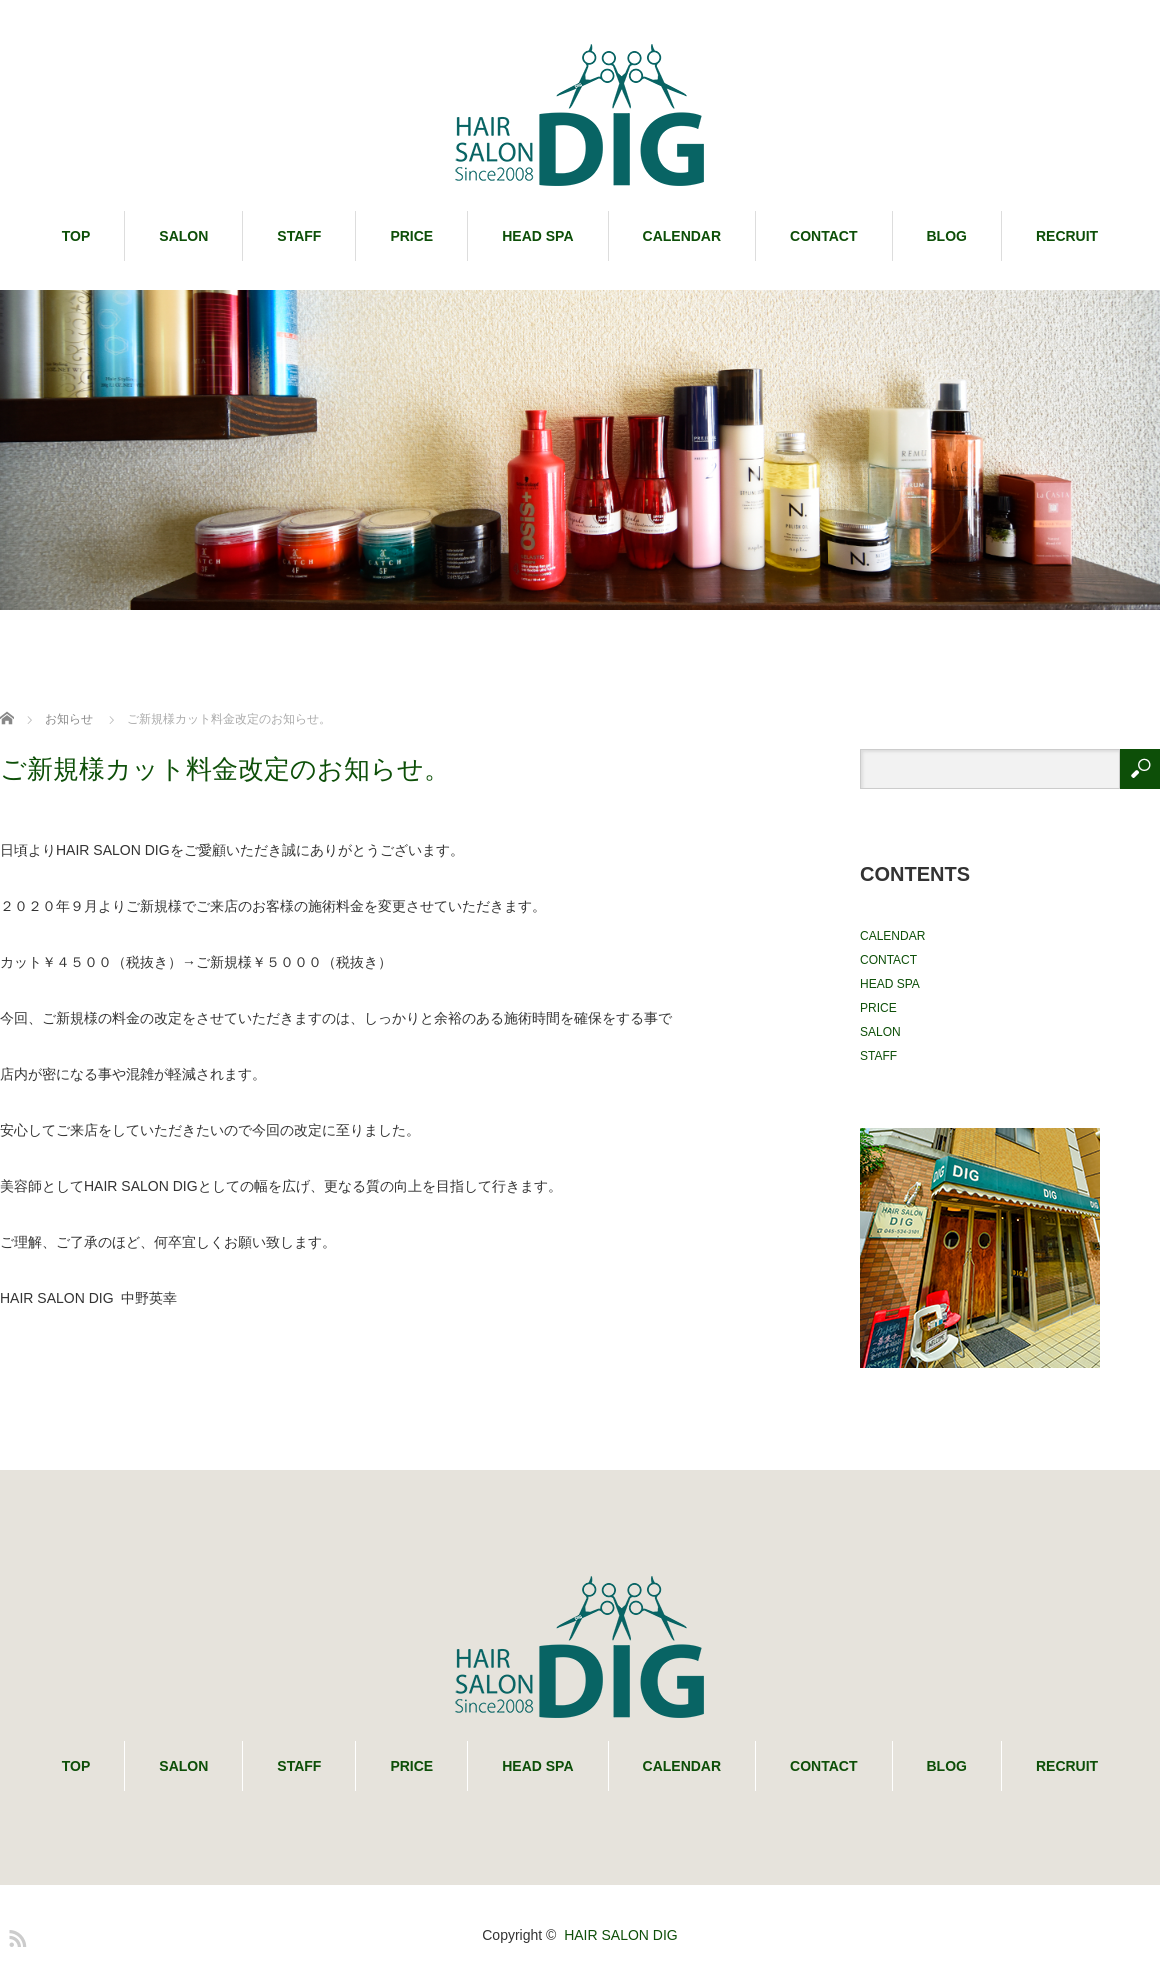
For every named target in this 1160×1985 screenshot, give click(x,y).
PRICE (411, 236)
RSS (15, 1935)
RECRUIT (1067, 236)
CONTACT (823, 236)
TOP (76, 236)
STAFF (299, 236)
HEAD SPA (537, 236)
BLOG (947, 236)
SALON (183, 236)
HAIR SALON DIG (621, 1935)
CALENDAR (682, 236)
